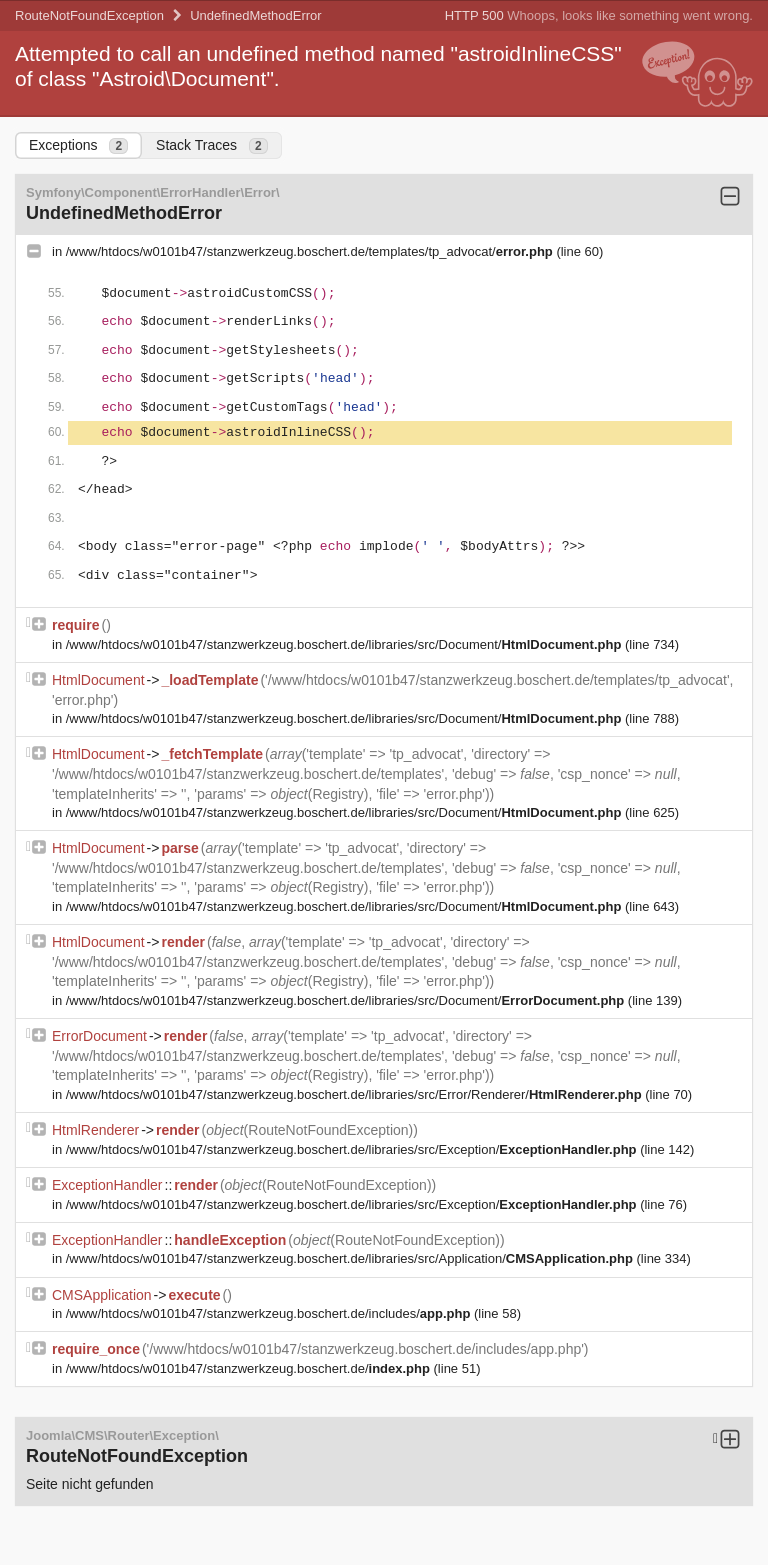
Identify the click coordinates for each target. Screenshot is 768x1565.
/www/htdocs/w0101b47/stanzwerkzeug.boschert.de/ (250, 1368)
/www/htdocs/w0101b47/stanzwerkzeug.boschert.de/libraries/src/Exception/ (353, 1149)
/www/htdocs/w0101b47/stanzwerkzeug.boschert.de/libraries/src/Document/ (345, 644)
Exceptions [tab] (78, 145)
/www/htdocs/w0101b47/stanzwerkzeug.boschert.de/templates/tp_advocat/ (311, 251)
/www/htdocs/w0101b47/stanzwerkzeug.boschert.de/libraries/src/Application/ (351, 1258)
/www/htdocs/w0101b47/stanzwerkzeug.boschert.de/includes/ (270, 1313)
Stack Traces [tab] (212, 145)
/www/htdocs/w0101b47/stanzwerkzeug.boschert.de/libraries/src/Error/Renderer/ (355, 1094)
